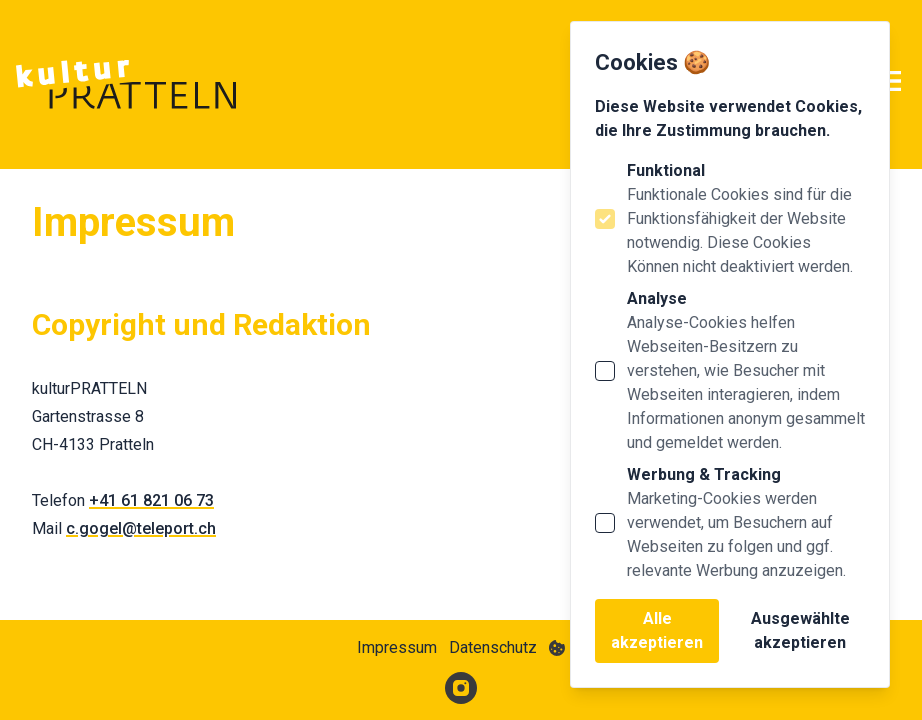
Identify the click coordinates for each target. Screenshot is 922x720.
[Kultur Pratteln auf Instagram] (461, 688)
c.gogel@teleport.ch (141, 528)
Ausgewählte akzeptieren (800, 630)
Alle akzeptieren (657, 630)
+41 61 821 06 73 (151, 500)
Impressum (397, 647)
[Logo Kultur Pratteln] (126, 84)
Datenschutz (493, 647)
